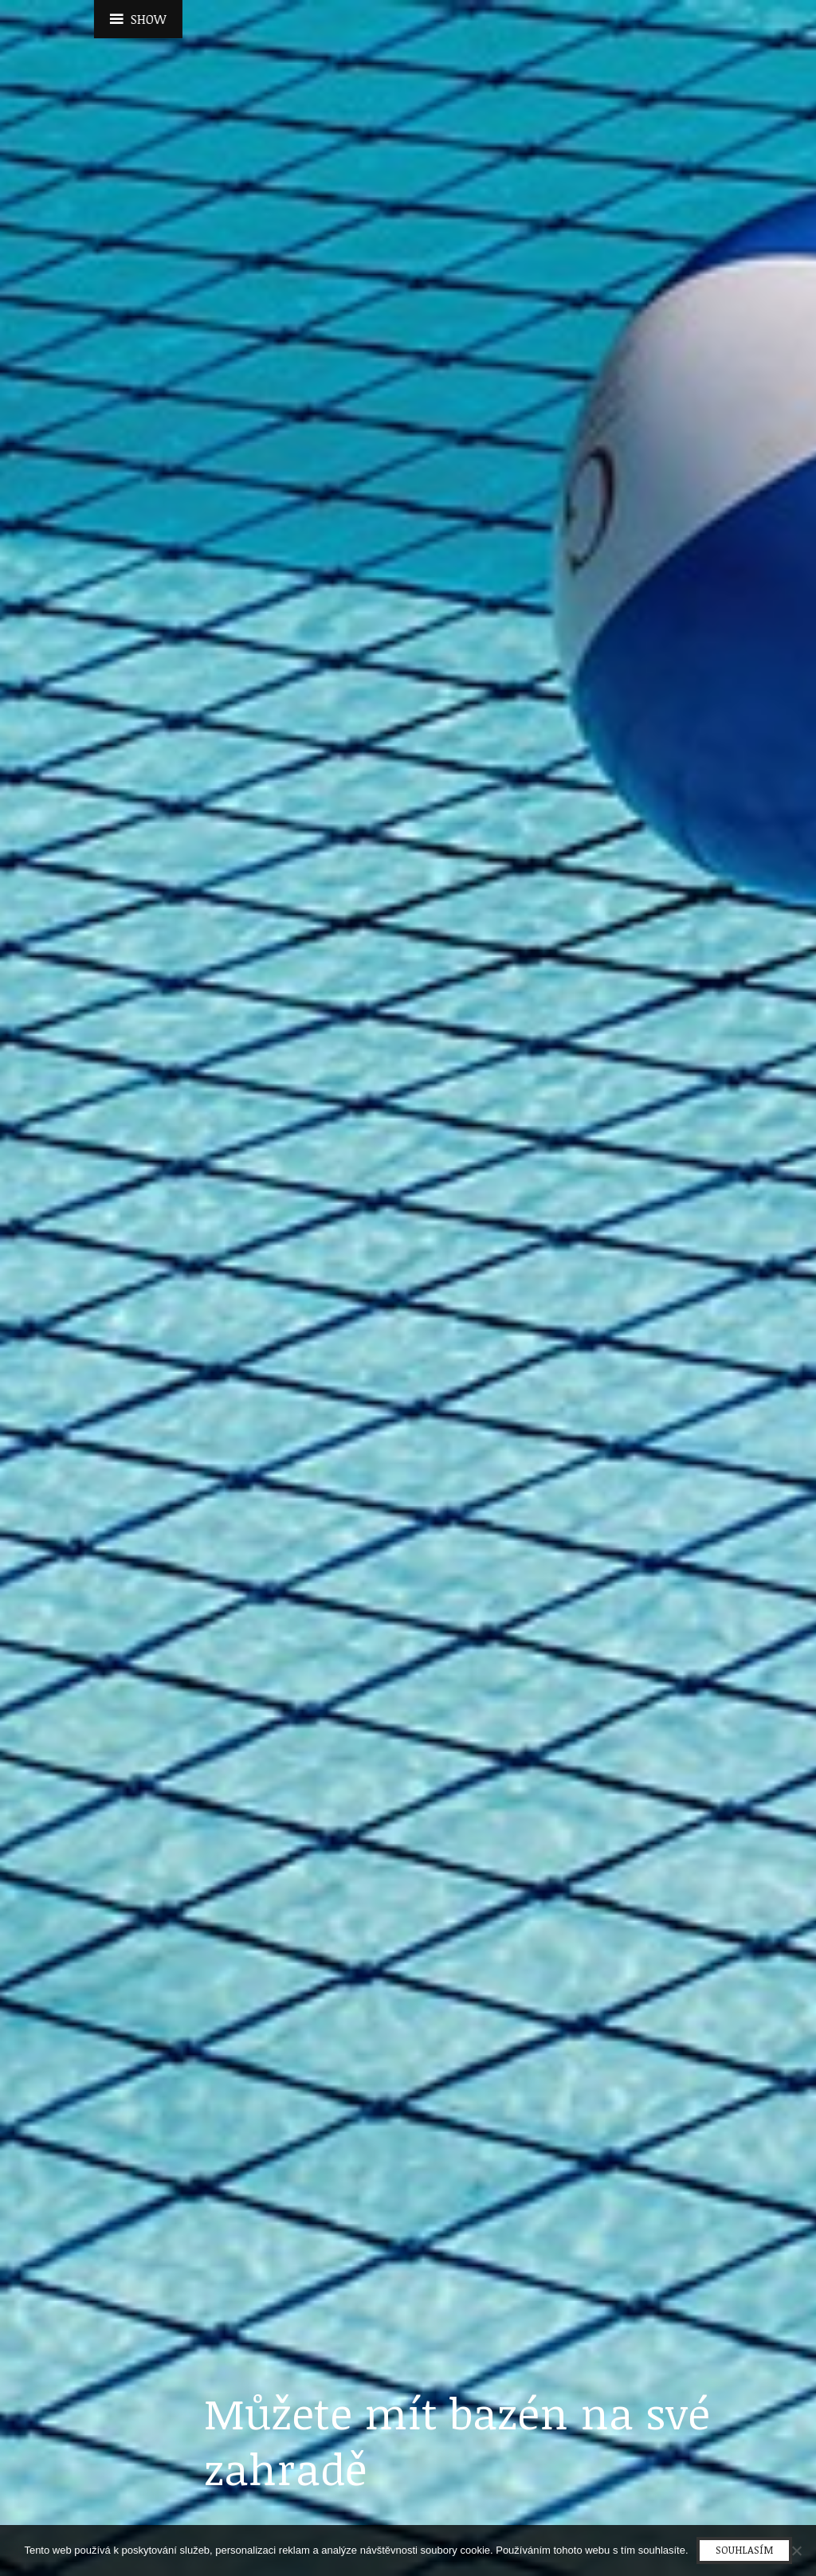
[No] (796, 2550)
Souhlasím (744, 2550)
